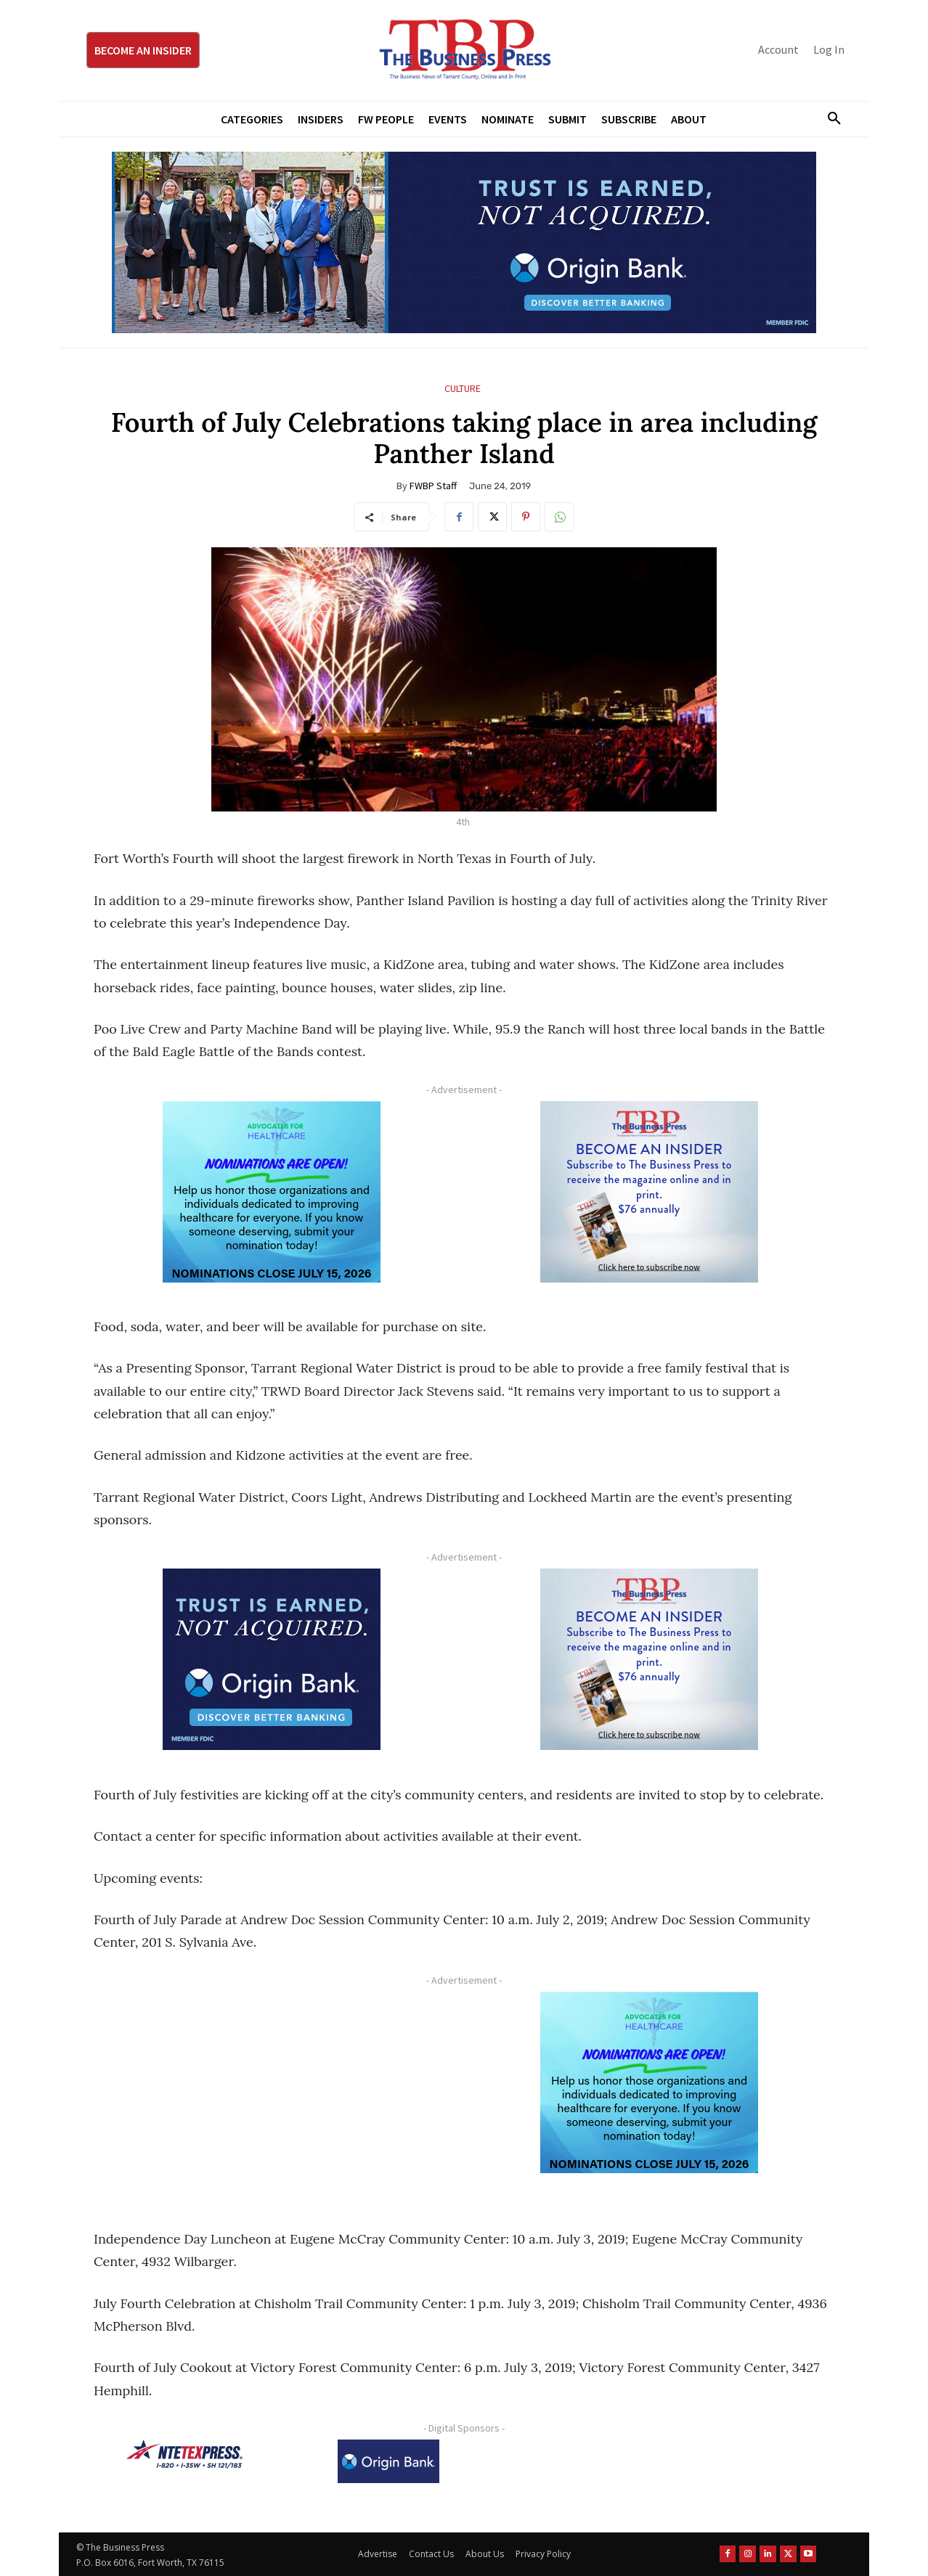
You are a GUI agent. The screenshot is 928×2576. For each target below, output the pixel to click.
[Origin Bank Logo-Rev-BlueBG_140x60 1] (388, 2461)
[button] (828, 119)
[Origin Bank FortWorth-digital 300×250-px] (271, 1659)
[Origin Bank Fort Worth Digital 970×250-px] (464, 242)
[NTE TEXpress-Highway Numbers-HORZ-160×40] (184, 2454)
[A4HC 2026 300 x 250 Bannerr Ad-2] (271, 1192)
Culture (462, 388)
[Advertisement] (271, 2093)
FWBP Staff (433, 486)
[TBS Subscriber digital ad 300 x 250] (649, 1192)
